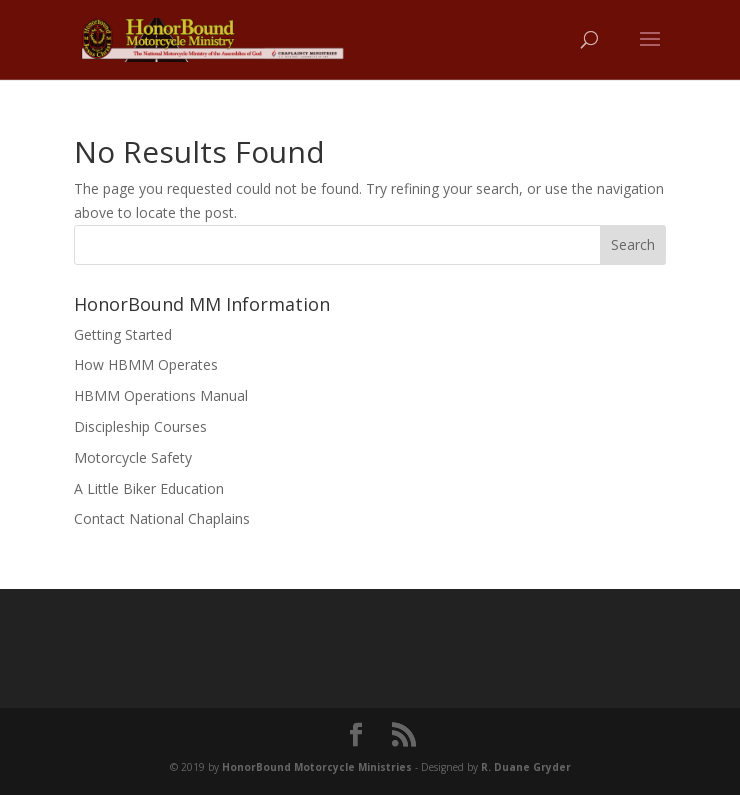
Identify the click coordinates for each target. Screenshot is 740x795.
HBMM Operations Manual (161, 395)
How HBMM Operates (146, 364)
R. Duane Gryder (526, 767)
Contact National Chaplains (162, 518)
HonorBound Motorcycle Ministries (317, 767)
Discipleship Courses (140, 426)
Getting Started (123, 334)
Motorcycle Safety (133, 457)
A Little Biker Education (149, 488)
